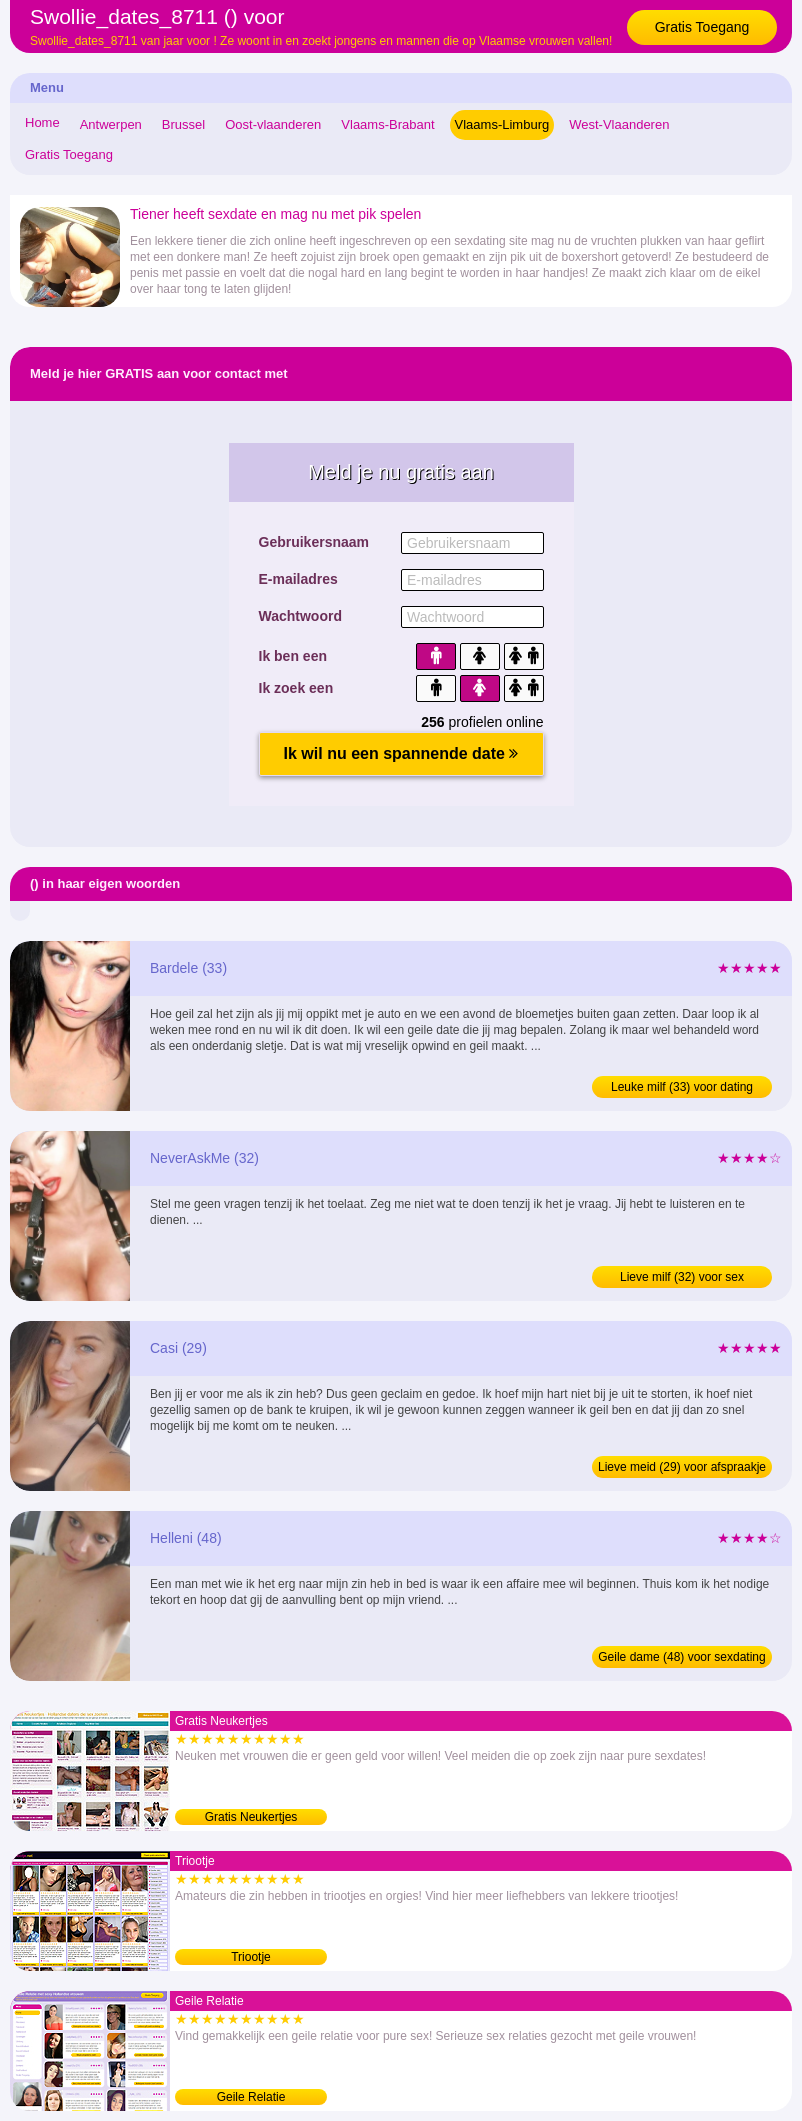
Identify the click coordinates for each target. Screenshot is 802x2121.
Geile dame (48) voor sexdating (681, 1657)
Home (42, 122)
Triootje (251, 1957)
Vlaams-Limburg (502, 124)
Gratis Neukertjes (251, 1817)
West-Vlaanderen (619, 124)
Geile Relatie (251, 2097)
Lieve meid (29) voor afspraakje (682, 1467)
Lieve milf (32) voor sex (682, 1277)
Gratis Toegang (702, 27)
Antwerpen (111, 124)
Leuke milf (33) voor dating (682, 1087)
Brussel (183, 124)
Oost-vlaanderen (273, 124)
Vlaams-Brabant (387, 124)
